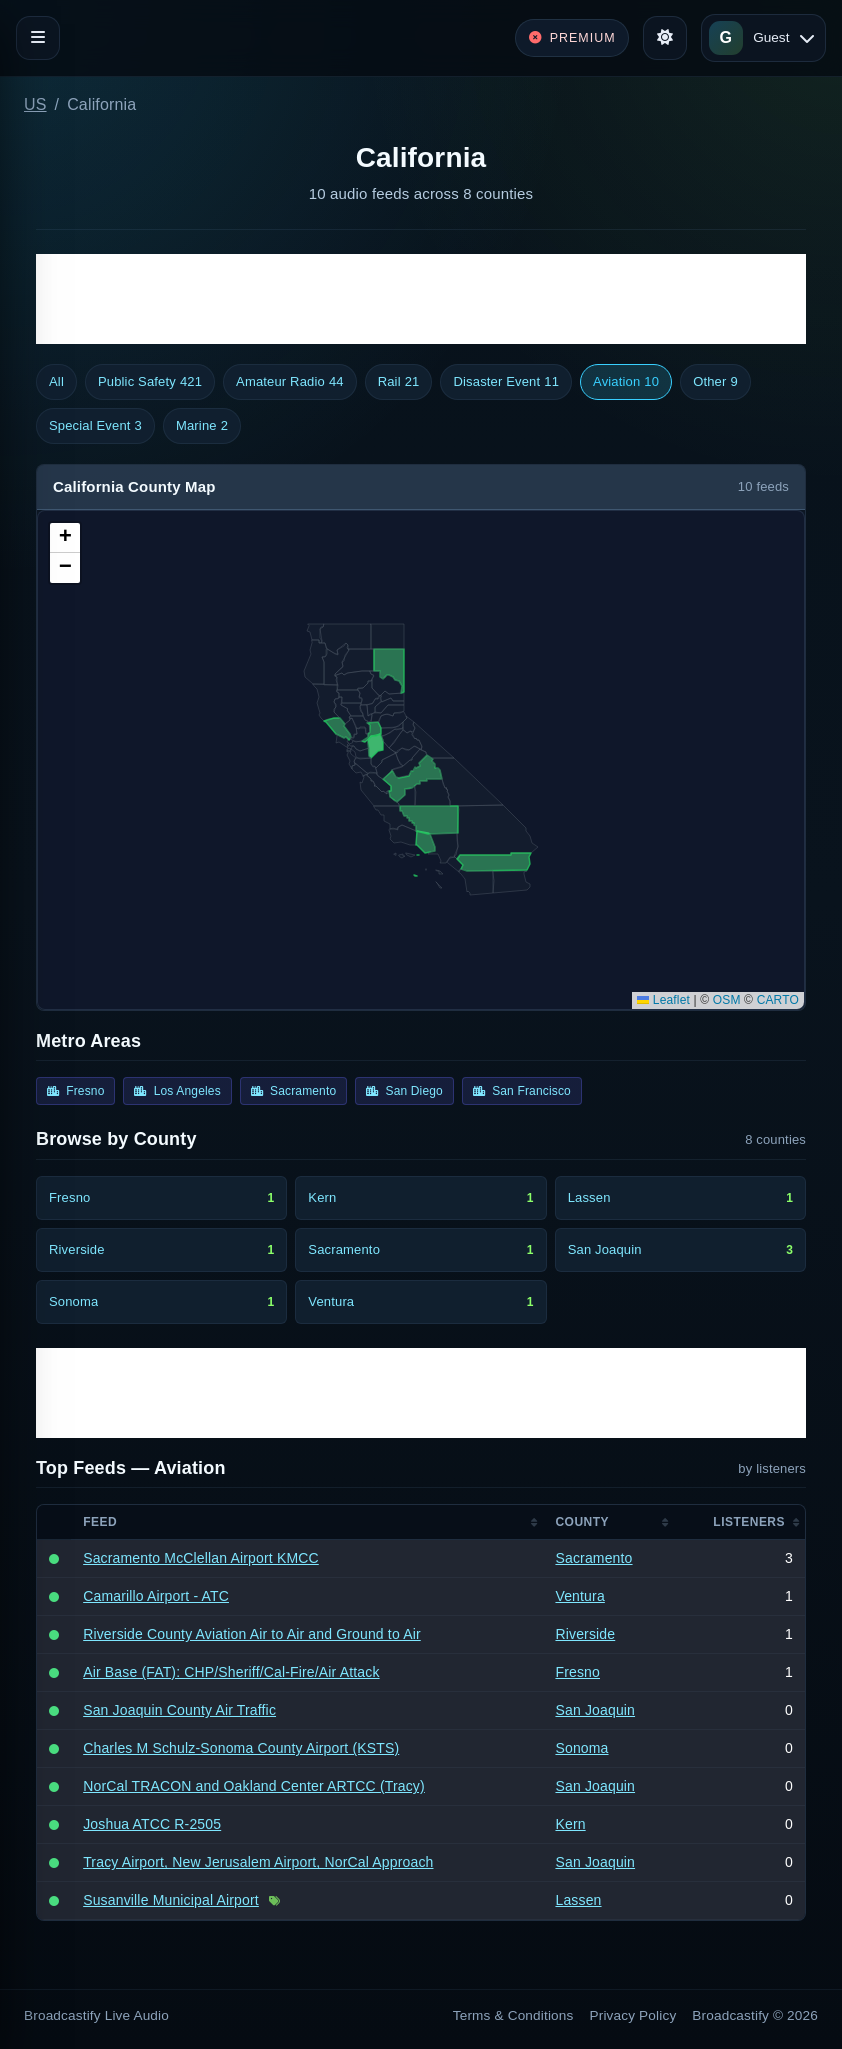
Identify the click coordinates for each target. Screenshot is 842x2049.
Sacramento (293, 1091)
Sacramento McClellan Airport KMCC (201, 1558)
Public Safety (150, 382)
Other (715, 382)
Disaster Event (506, 382)
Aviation (626, 382)
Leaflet (663, 1000)
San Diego (404, 1091)
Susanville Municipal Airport (171, 1900)
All (56, 381)
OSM (727, 1000)
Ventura (579, 1596)
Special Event (95, 426)
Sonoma (581, 1748)
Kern (570, 1824)
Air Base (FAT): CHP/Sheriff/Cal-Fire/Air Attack (231, 1672)
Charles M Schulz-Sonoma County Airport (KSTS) (241, 1748)
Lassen (578, 1900)
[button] (65, 538)
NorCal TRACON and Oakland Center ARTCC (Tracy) (254, 1786)
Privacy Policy (633, 2015)
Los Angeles (177, 1091)
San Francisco (522, 1091)
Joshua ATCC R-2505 (152, 1824)
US (35, 104)
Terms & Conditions (513, 2015)
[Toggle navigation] (38, 38)
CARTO (778, 1000)
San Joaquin (595, 1710)
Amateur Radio (290, 382)
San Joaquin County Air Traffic (179, 1710)
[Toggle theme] (665, 38)
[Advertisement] (421, 299)
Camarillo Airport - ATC (156, 1596)
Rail (399, 382)
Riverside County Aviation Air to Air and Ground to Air (252, 1634)
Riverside (585, 1634)
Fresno (75, 1091)
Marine (202, 426)
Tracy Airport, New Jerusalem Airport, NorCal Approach (258, 1862)
